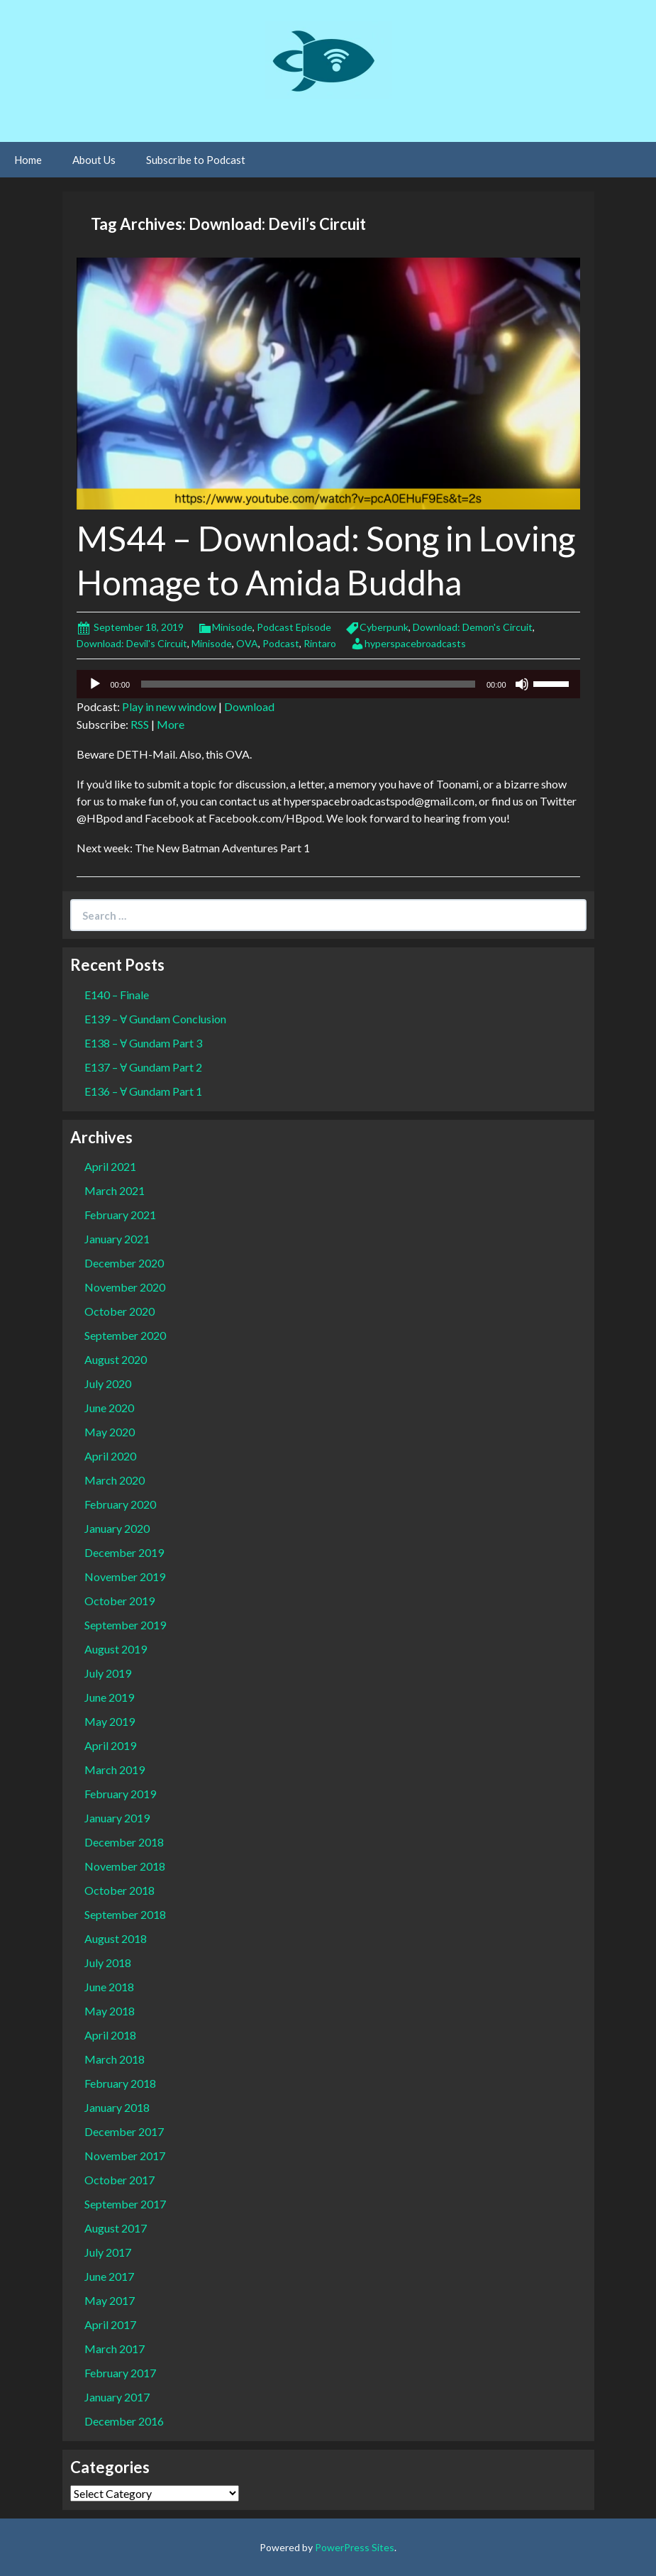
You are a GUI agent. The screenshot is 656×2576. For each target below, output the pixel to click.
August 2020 (115, 1359)
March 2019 (114, 1769)
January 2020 (117, 1528)
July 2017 (107, 2252)
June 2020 (109, 1407)
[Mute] (522, 684)
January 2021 (117, 1238)
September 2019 (125, 1624)
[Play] (95, 684)
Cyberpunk (384, 627)
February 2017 (120, 2372)
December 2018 (124, 1842)
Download (249, 706)
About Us (94, 159)
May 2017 (109, 2300)
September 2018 (125, 1914)
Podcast (280, 643)
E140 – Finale (116, 994)
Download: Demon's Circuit (473, 627)
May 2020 (109, 1431)
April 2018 (110, 2035)
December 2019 (124, 1552)
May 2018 (109, 2011)
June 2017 (109, 2276)
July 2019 (107, 1673)
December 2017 (124, 2131)
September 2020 (125, 1335)
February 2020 (120, 1504)
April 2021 (110, 1166)
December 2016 (124, 2421)
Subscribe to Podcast (195, 159)
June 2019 (109, 1697)
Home (28, 159)
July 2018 (107, 1962)
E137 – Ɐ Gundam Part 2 (143, 1067)
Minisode (232, 627)
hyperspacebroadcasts (415, 643)
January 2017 (117, 2397)
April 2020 (110, 1456)
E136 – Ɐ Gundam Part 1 (143, 1091)
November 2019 (124, 1576)
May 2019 (109, 1721)
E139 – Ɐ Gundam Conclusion (155, 1018)
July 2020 (107, 1383)
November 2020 (124, 1287)
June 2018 (109, 1986)
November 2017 (124, 2155)
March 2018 (114, 2059)
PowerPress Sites (354, 2547)
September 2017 (125, 2204)
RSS (139, 724)
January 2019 (117, 1817)
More (170, 724)
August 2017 (115, 2228)
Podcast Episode (294, 627)
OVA (247, 643)
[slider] (308, 684)
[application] (328, 684)
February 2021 (120, 1214)
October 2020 (119, 1311)
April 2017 (110, 2324)
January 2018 (117, 2107)
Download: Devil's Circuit (132, 643)
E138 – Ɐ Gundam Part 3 (143, 1043)
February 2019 (120, 1793)
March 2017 (114, 2348)
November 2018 (124, 1866)
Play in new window (169, 706)
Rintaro (320, 643)
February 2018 (120, 2083)
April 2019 (110, 1745)
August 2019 (115, 1649)
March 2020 (114, 1480)
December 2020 (124, 1263)
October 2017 (119, 2179)
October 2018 (119, 1890)
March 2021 (114, 1190)
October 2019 (119, 1600)
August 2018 (115, 1938)
